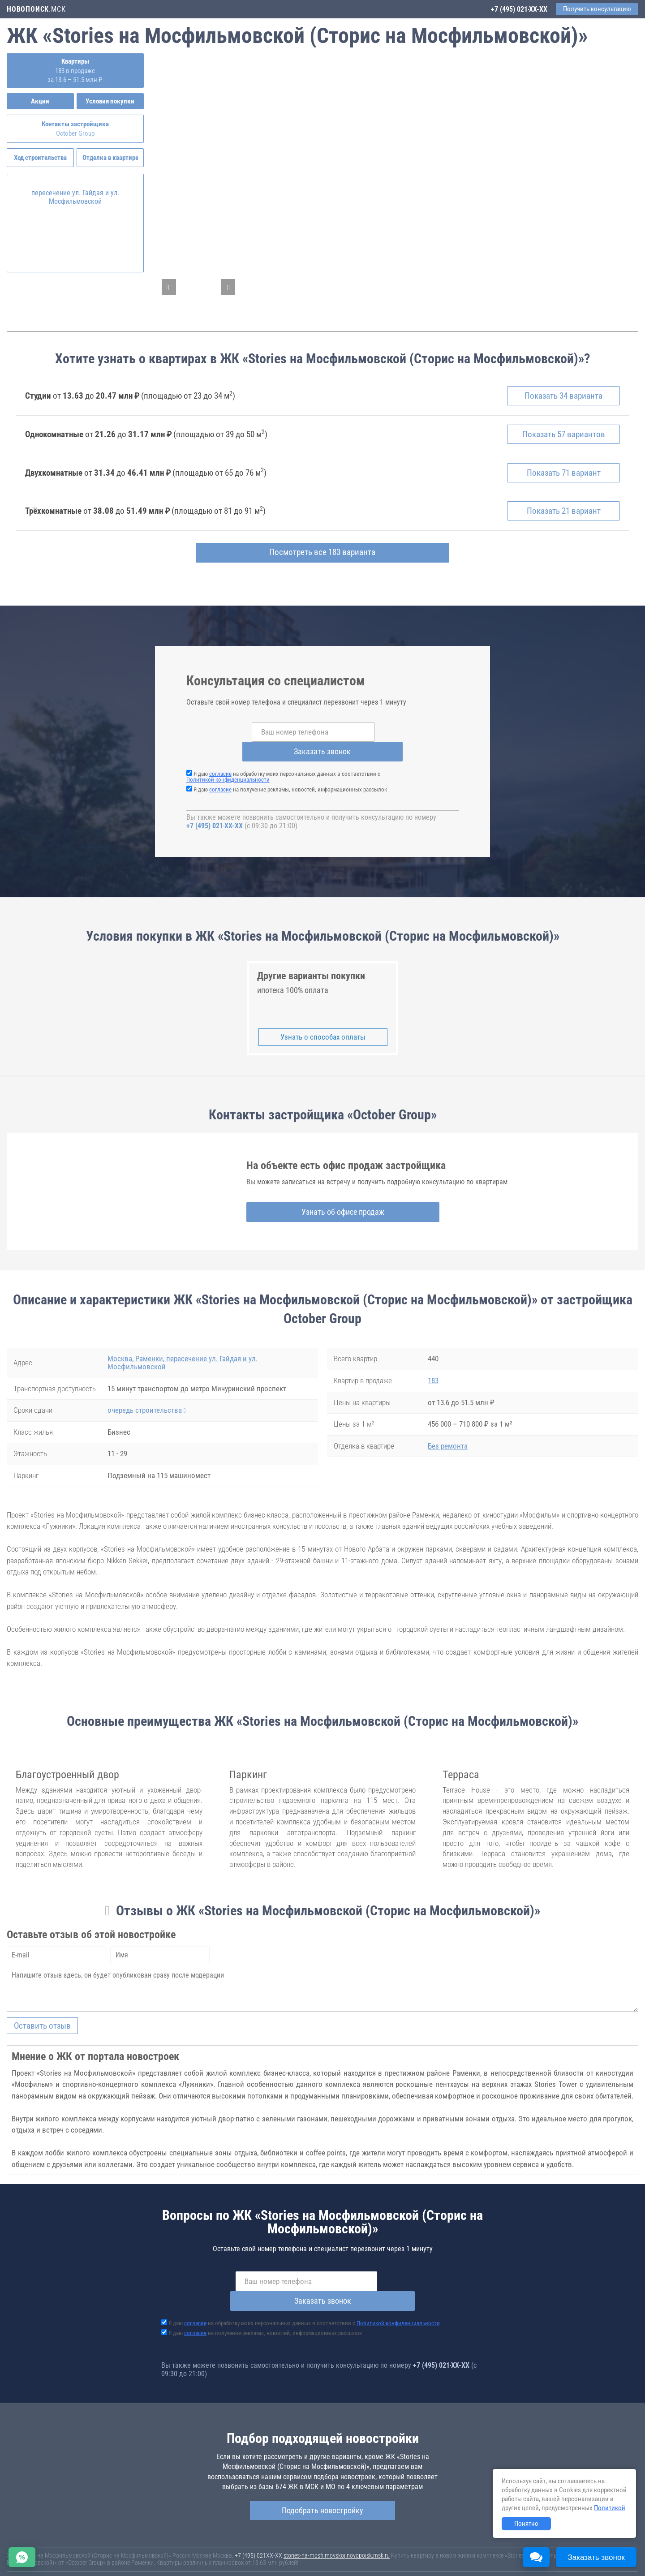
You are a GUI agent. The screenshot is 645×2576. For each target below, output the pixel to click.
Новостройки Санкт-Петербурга (47, 2549)
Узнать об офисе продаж (319, 1200)
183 (433, 1369)
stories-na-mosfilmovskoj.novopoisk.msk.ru (337, 2524)
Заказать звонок (394, 740)
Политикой (609, 2508)
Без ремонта (448, 1434)
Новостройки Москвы (117, 2549)
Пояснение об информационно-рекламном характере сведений (88, 2563)
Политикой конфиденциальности (228, 768)
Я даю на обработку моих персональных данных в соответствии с (283, 765)
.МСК (36, 9)
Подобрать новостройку (322, 2479)
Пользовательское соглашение (374, 2557)
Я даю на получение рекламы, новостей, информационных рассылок (290, 778)
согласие (220, 762)
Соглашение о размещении (450, 2557)
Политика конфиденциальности (211, 2563)
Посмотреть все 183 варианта (322, 561)
